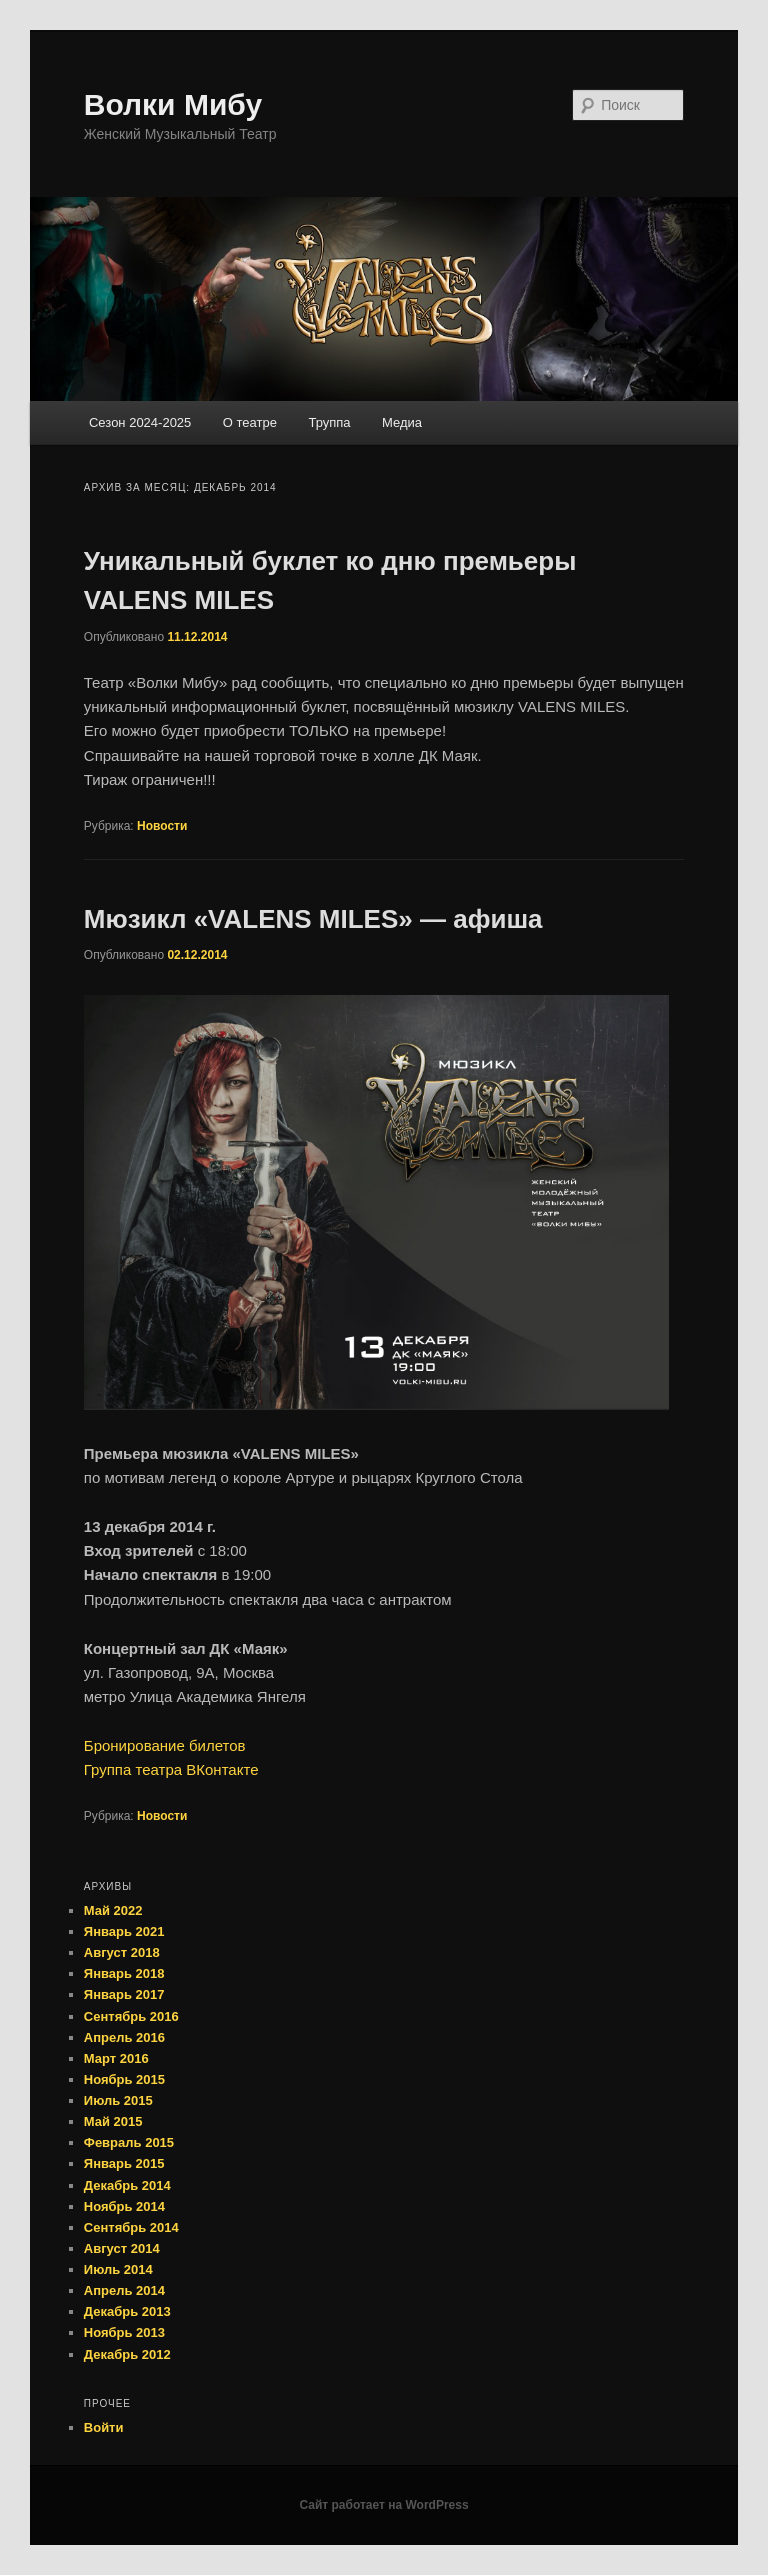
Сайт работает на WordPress (383, 2505)
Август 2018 (122, 1952)
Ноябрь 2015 (124, 2079)
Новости (162, 826)
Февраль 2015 (129, 2142)
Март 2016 (116, 2058)
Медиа (402, 422)
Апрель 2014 (124, 2290)
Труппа (329, 422)
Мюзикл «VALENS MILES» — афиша (313, 919)
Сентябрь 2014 (131, 2227)
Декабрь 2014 (127, 2185)
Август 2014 (122, 2248)
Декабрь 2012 (127, 2354)
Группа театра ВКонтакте (171, 1769)
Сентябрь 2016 (131, 2016)
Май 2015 (113, 2121)
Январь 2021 (124, 1931)
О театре (250, 422)
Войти (104, 2427)
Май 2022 (113, 1910)
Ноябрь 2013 (124, 2332)
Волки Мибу (173, 104)
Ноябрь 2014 (124, 2206)
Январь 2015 (124, 2163)
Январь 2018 (124, 1973)
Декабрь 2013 (127, 2311)
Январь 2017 (124, 1994)
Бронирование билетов (165, 1745)
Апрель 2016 (124, 2037)
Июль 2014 (118, 2269)
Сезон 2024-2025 (140, 422)
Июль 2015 (118, 2100)
